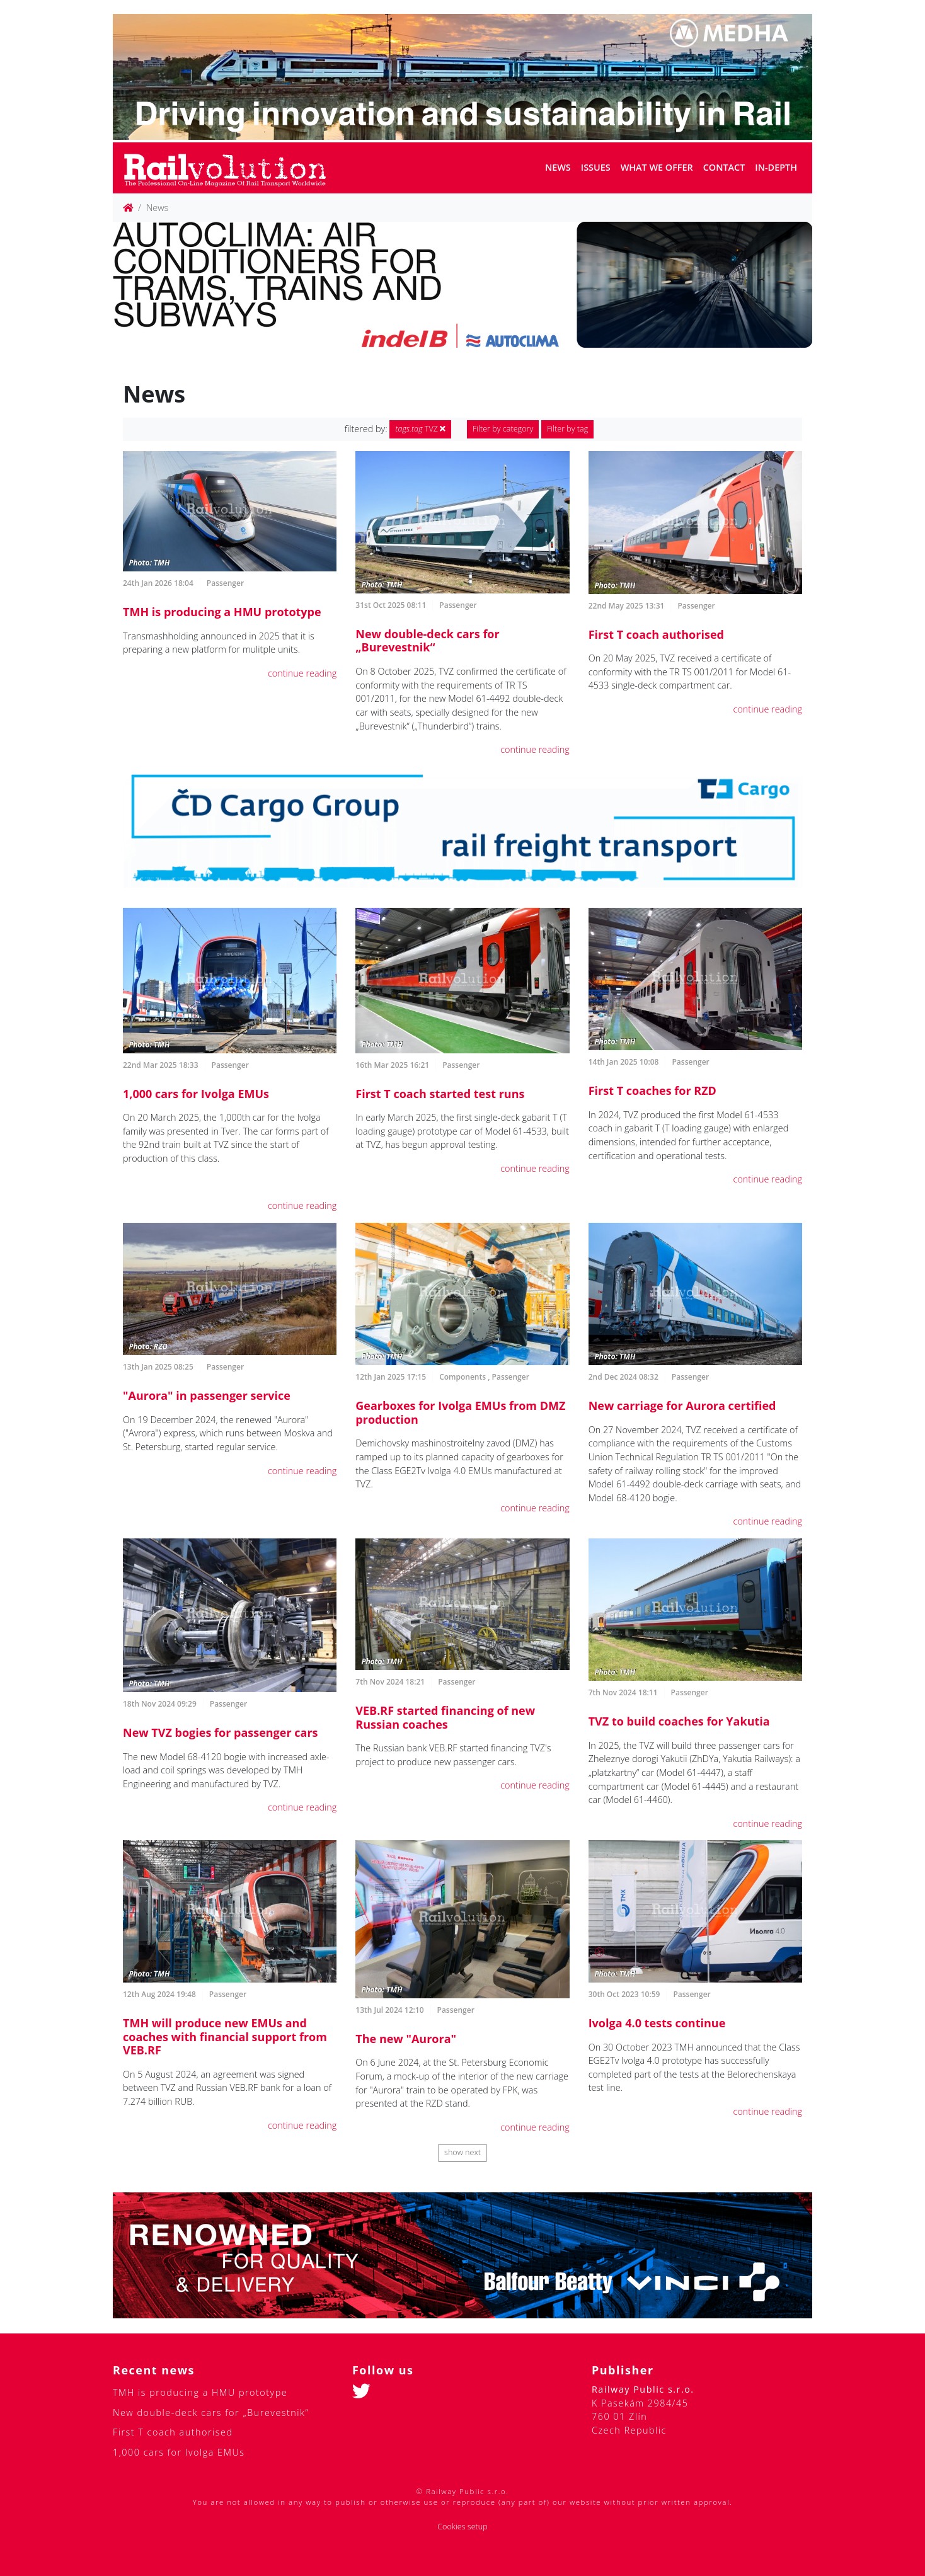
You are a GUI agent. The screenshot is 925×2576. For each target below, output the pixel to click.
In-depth (776, 167)
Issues (596, 167)
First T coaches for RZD (652, 1090)
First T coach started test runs (439, 1093)
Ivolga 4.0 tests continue (657, 2022)
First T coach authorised (656, 634)
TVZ (420, 428)
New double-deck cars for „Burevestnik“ (427, 640)
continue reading (302, 673)
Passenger (225, 583)
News (558, 167)
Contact (724, 167)
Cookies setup (462, 2526)
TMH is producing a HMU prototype (222, 611)
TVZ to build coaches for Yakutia (679, 1721)
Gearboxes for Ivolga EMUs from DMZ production (460, 1412)
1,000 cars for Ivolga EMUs (196, 1093)
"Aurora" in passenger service (206, 1395)
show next (462, 2152)
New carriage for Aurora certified (682, 1405)
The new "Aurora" (405, 2038)
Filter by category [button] (503, 428)
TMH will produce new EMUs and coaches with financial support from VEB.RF (225, 2036)
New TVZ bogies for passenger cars (220, 1732)
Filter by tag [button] (567, 428)
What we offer (657, 167)
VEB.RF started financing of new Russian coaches (445, 1717)
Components (462, 1376)
